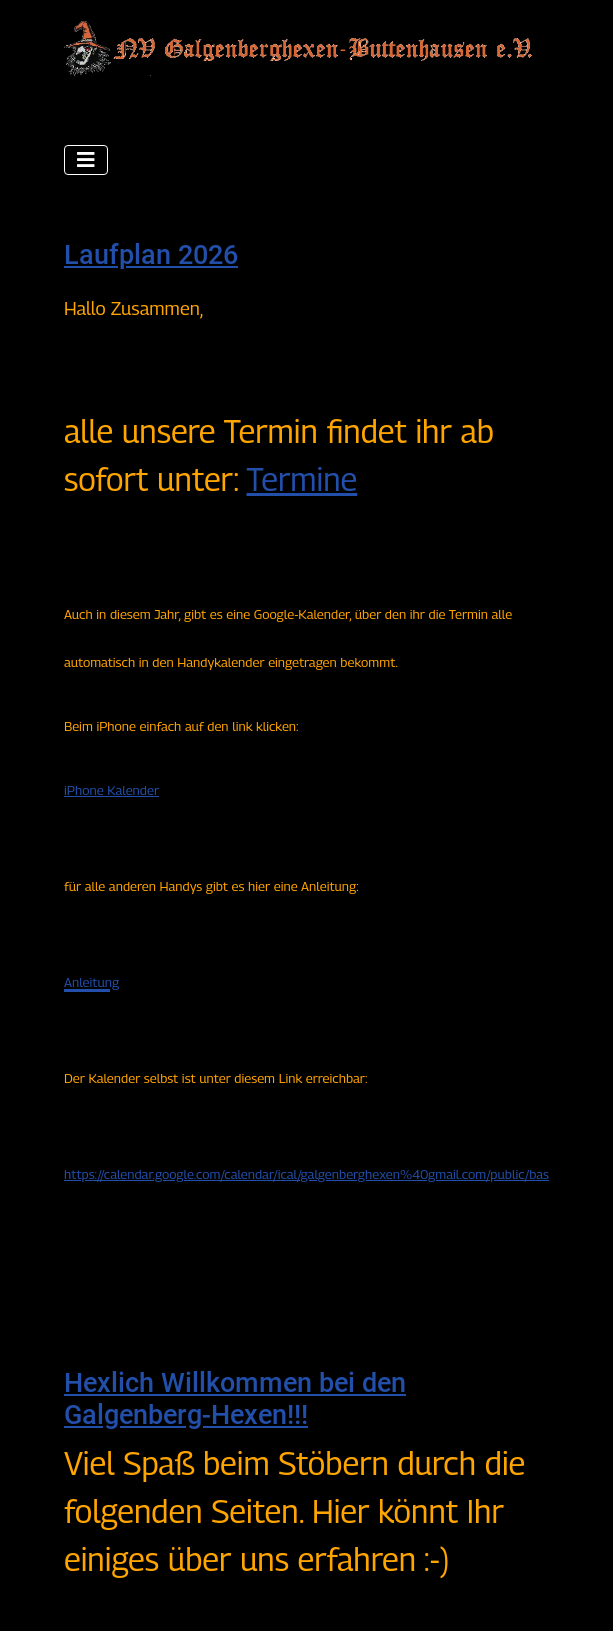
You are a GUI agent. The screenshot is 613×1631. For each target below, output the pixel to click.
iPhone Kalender (111, 790)
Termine (301, 479)
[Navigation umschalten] (86, 160)
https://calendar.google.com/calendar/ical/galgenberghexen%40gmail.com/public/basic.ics (320, 1174)
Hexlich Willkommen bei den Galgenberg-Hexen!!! (235, 1399)
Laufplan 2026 (151, 255)
